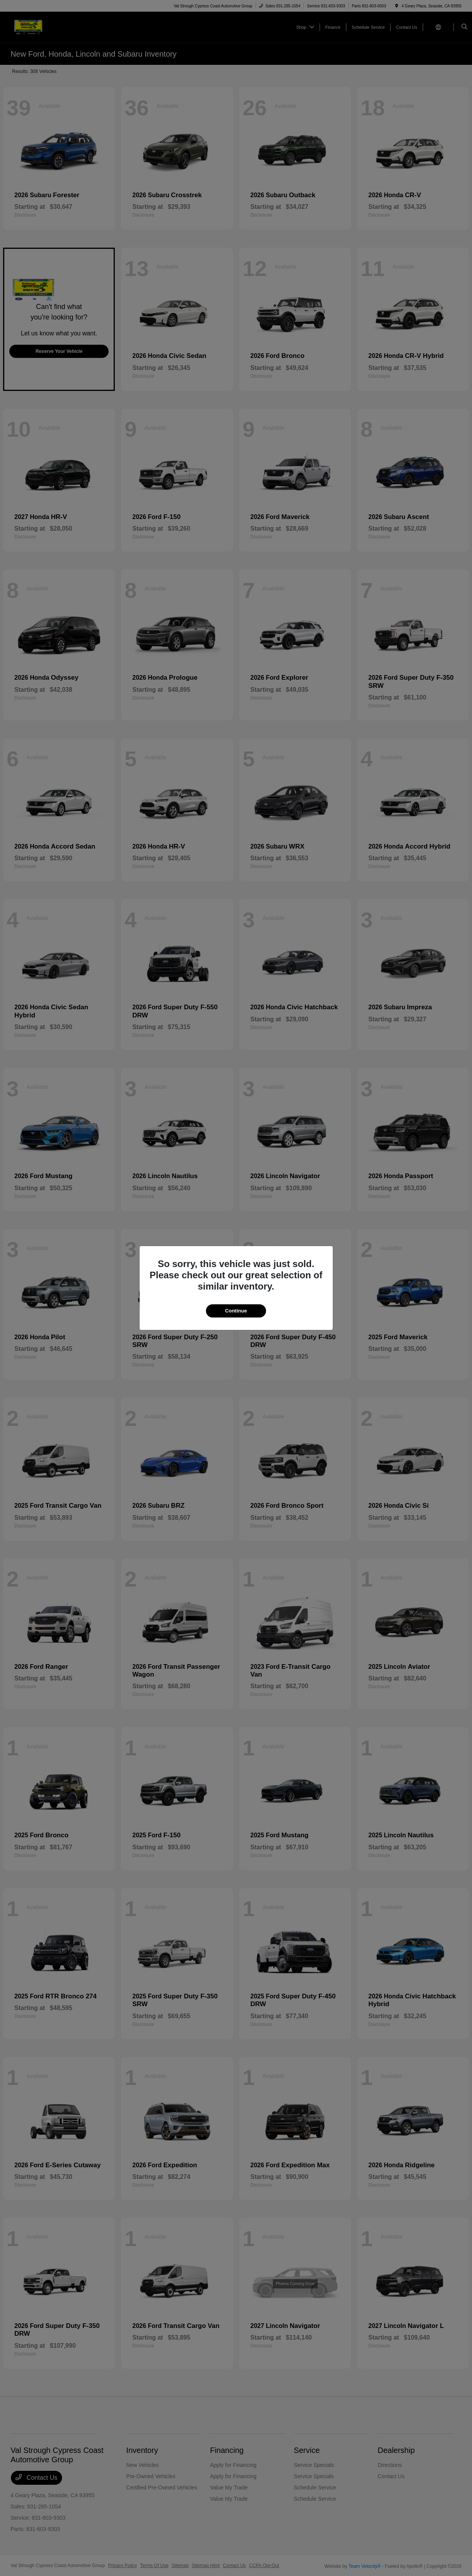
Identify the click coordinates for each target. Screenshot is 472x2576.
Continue (236, 1311)
